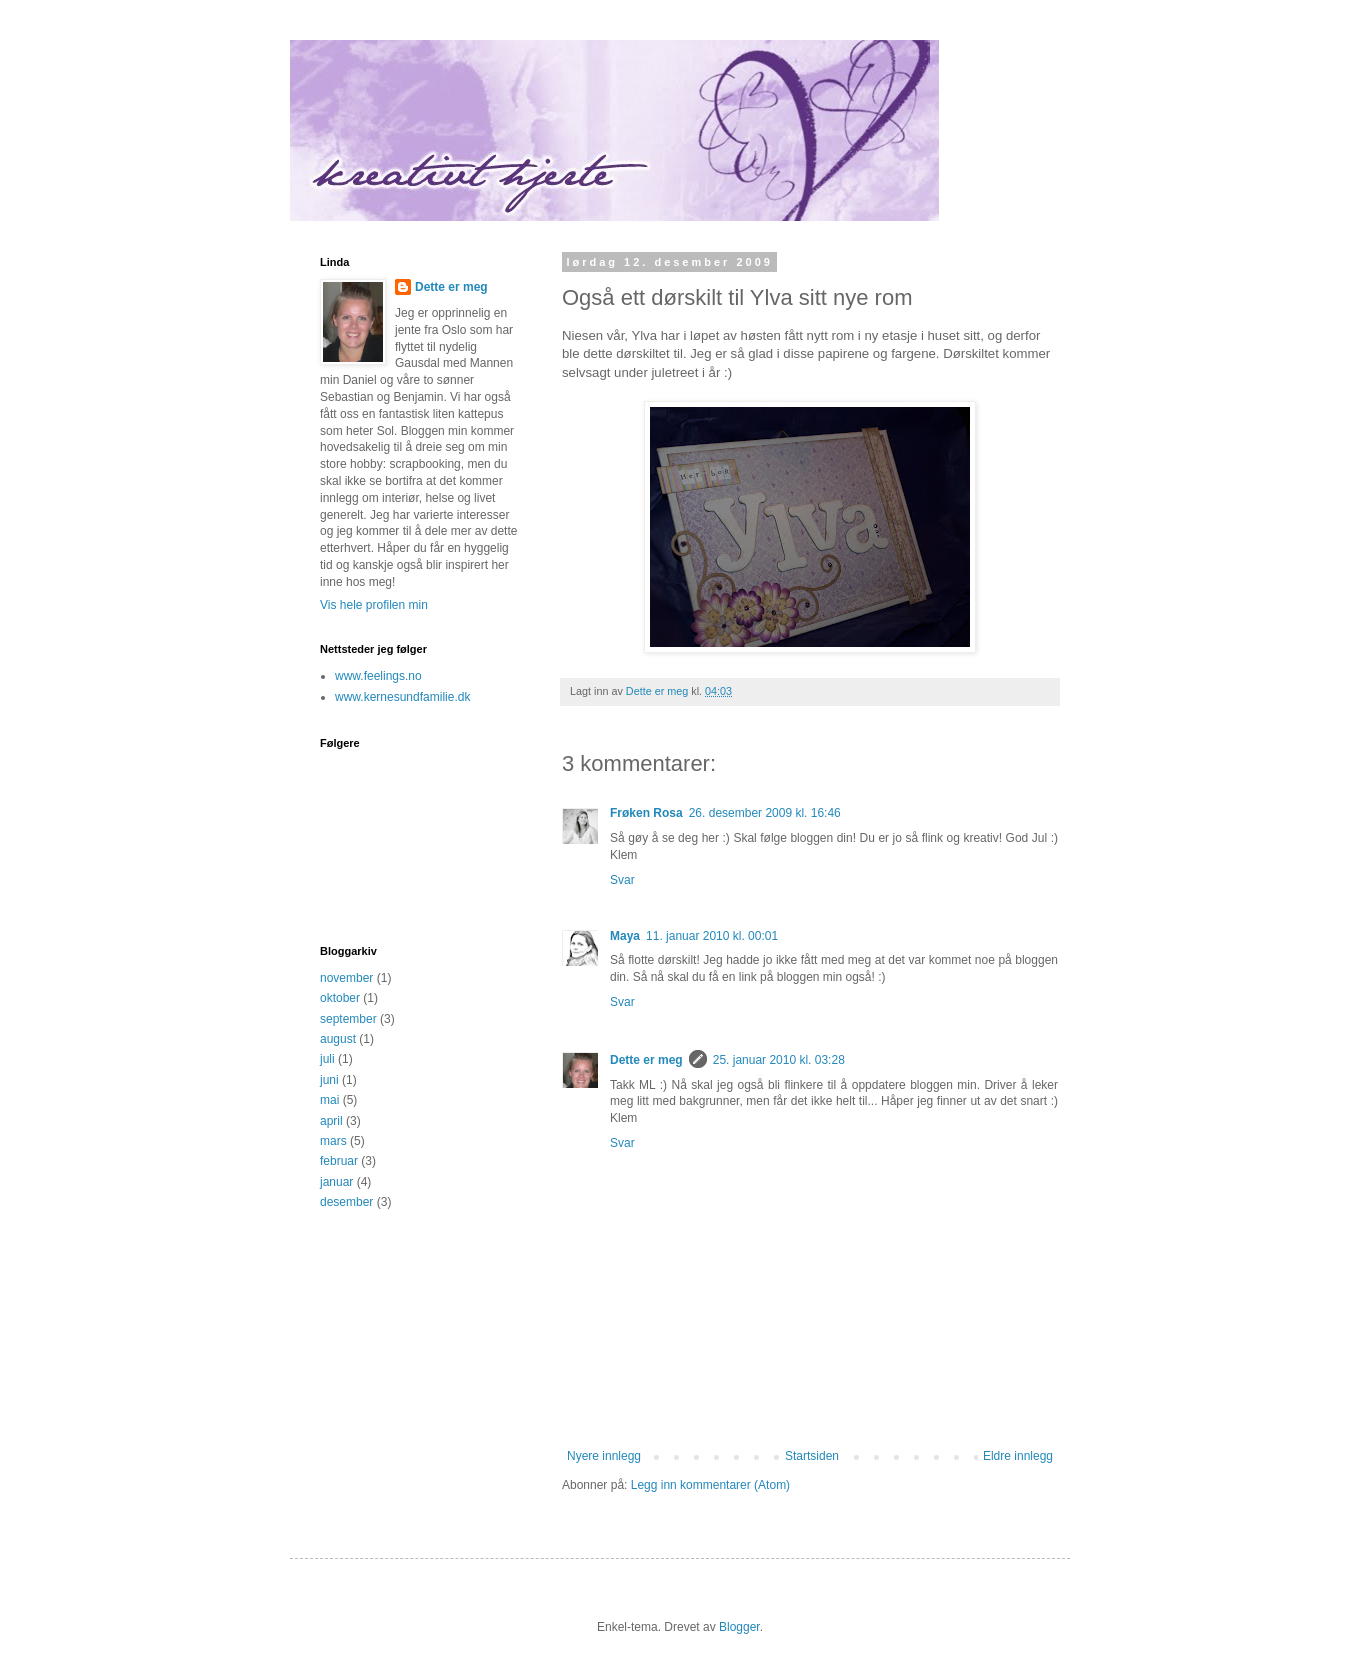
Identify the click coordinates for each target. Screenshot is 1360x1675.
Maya (625, 936)
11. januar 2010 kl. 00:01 (712, 936)
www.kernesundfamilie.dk (402, 697)
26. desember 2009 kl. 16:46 (765, 813)
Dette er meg (646, 1060)
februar (339, 1161)
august (338, 1039)
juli (327, 1059)
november (346, 978)
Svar (622, 880)
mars (333, 1141)
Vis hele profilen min (374, 605)
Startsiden (812, 1456)
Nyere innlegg (604, 1456)
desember (346, 1202)
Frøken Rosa (646, 813)
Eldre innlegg (1018, 1456)
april (331, 1121)
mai (329, 1100)
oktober (340, 998)
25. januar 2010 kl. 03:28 (779, 1060)
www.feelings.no (378, 676)
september (348, 1019)
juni (329, 1080)
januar (336, 1182)
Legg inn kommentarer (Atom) (710, 1485)
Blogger (739, 1627)
